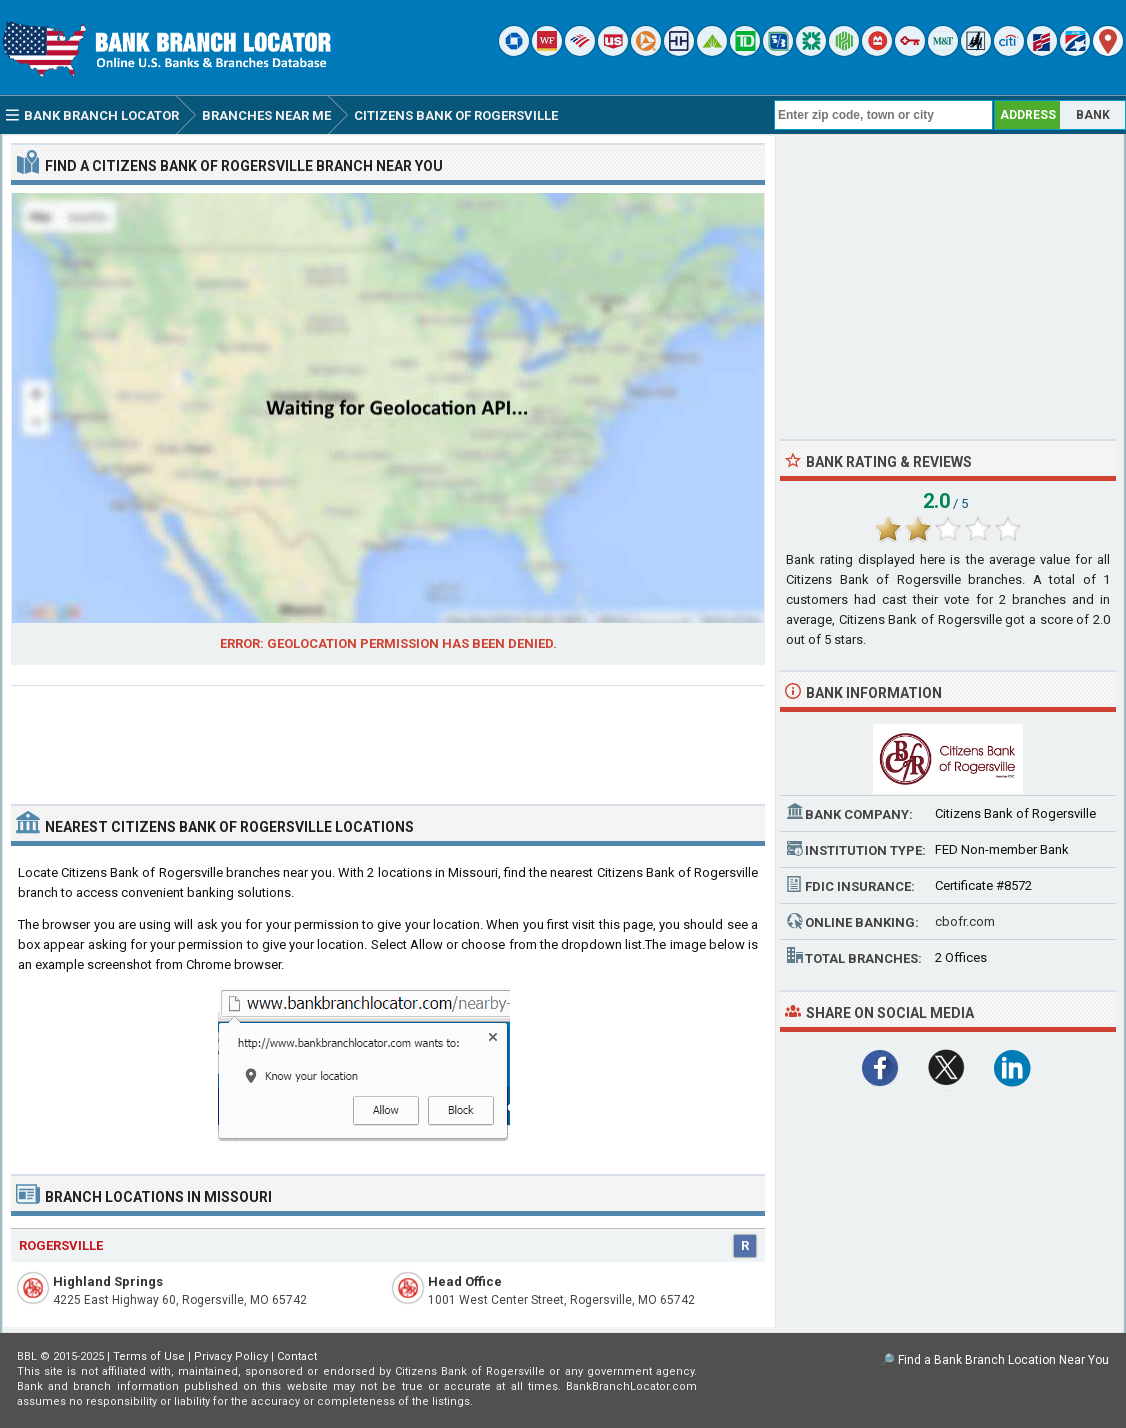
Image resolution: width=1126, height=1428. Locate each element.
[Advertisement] (388, 737)
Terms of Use (149, 1356)
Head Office (465, 1281)
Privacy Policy (231, 1356)
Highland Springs (108, 1281)
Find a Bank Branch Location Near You (1003, 1360)
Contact (297, 1356)
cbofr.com (965, 921)
